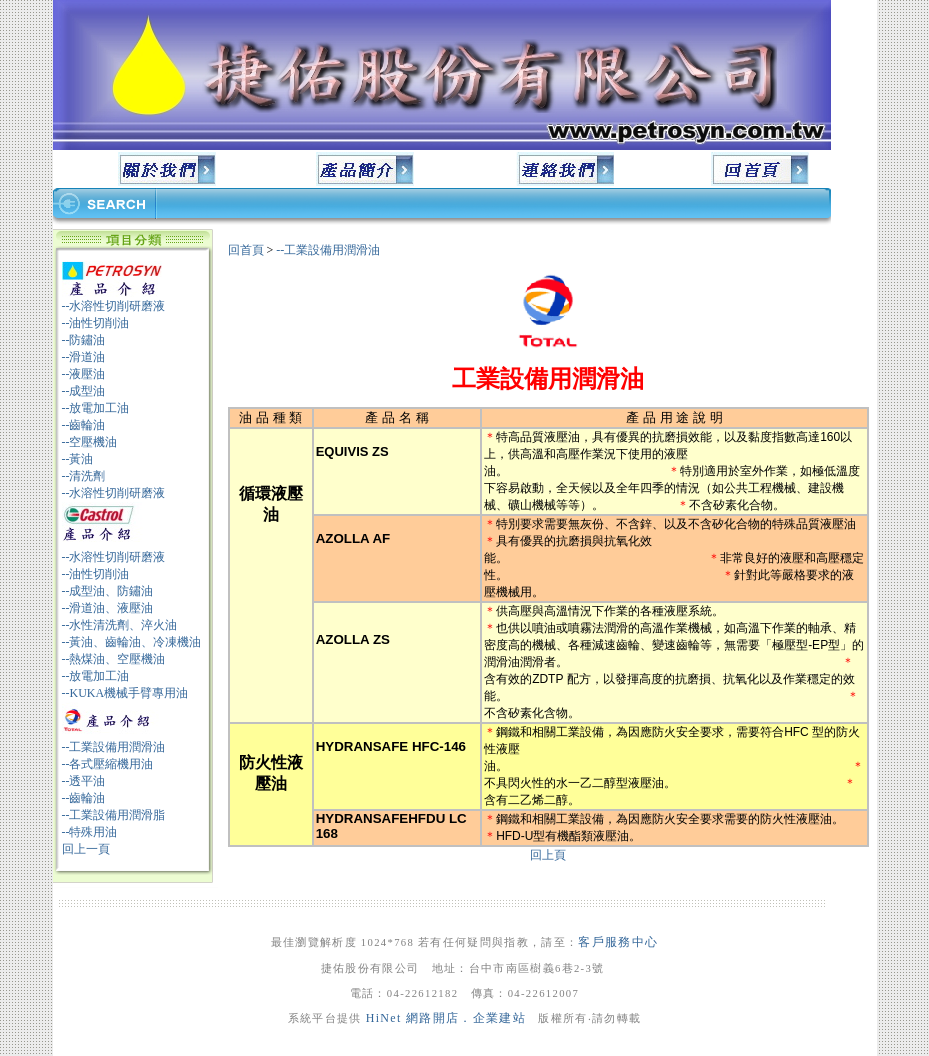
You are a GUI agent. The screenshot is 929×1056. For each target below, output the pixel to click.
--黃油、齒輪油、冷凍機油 (132, 642)
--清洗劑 (84, 476)
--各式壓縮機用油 (108, 764)
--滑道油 (84, 357)
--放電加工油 (96, 408)
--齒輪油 (84, 425)
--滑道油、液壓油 (108, 608)
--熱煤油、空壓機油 (114, 659)
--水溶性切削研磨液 (114, 306)
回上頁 (548, 855)
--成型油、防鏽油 (108, 591)
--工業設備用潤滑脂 (114, 815)
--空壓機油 (90, 442)
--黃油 (78, 459)
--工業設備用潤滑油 (114, 747)
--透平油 (84, 781)
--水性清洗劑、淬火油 (120, 625)
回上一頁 (86, 849)
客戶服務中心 (618, 942)
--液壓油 (84, 374)
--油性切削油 (96, 323)
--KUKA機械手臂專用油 (125, 693)
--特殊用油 (90, 832)
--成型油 (84, 391)
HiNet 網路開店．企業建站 (446, 1018)
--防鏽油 (84, 340)
